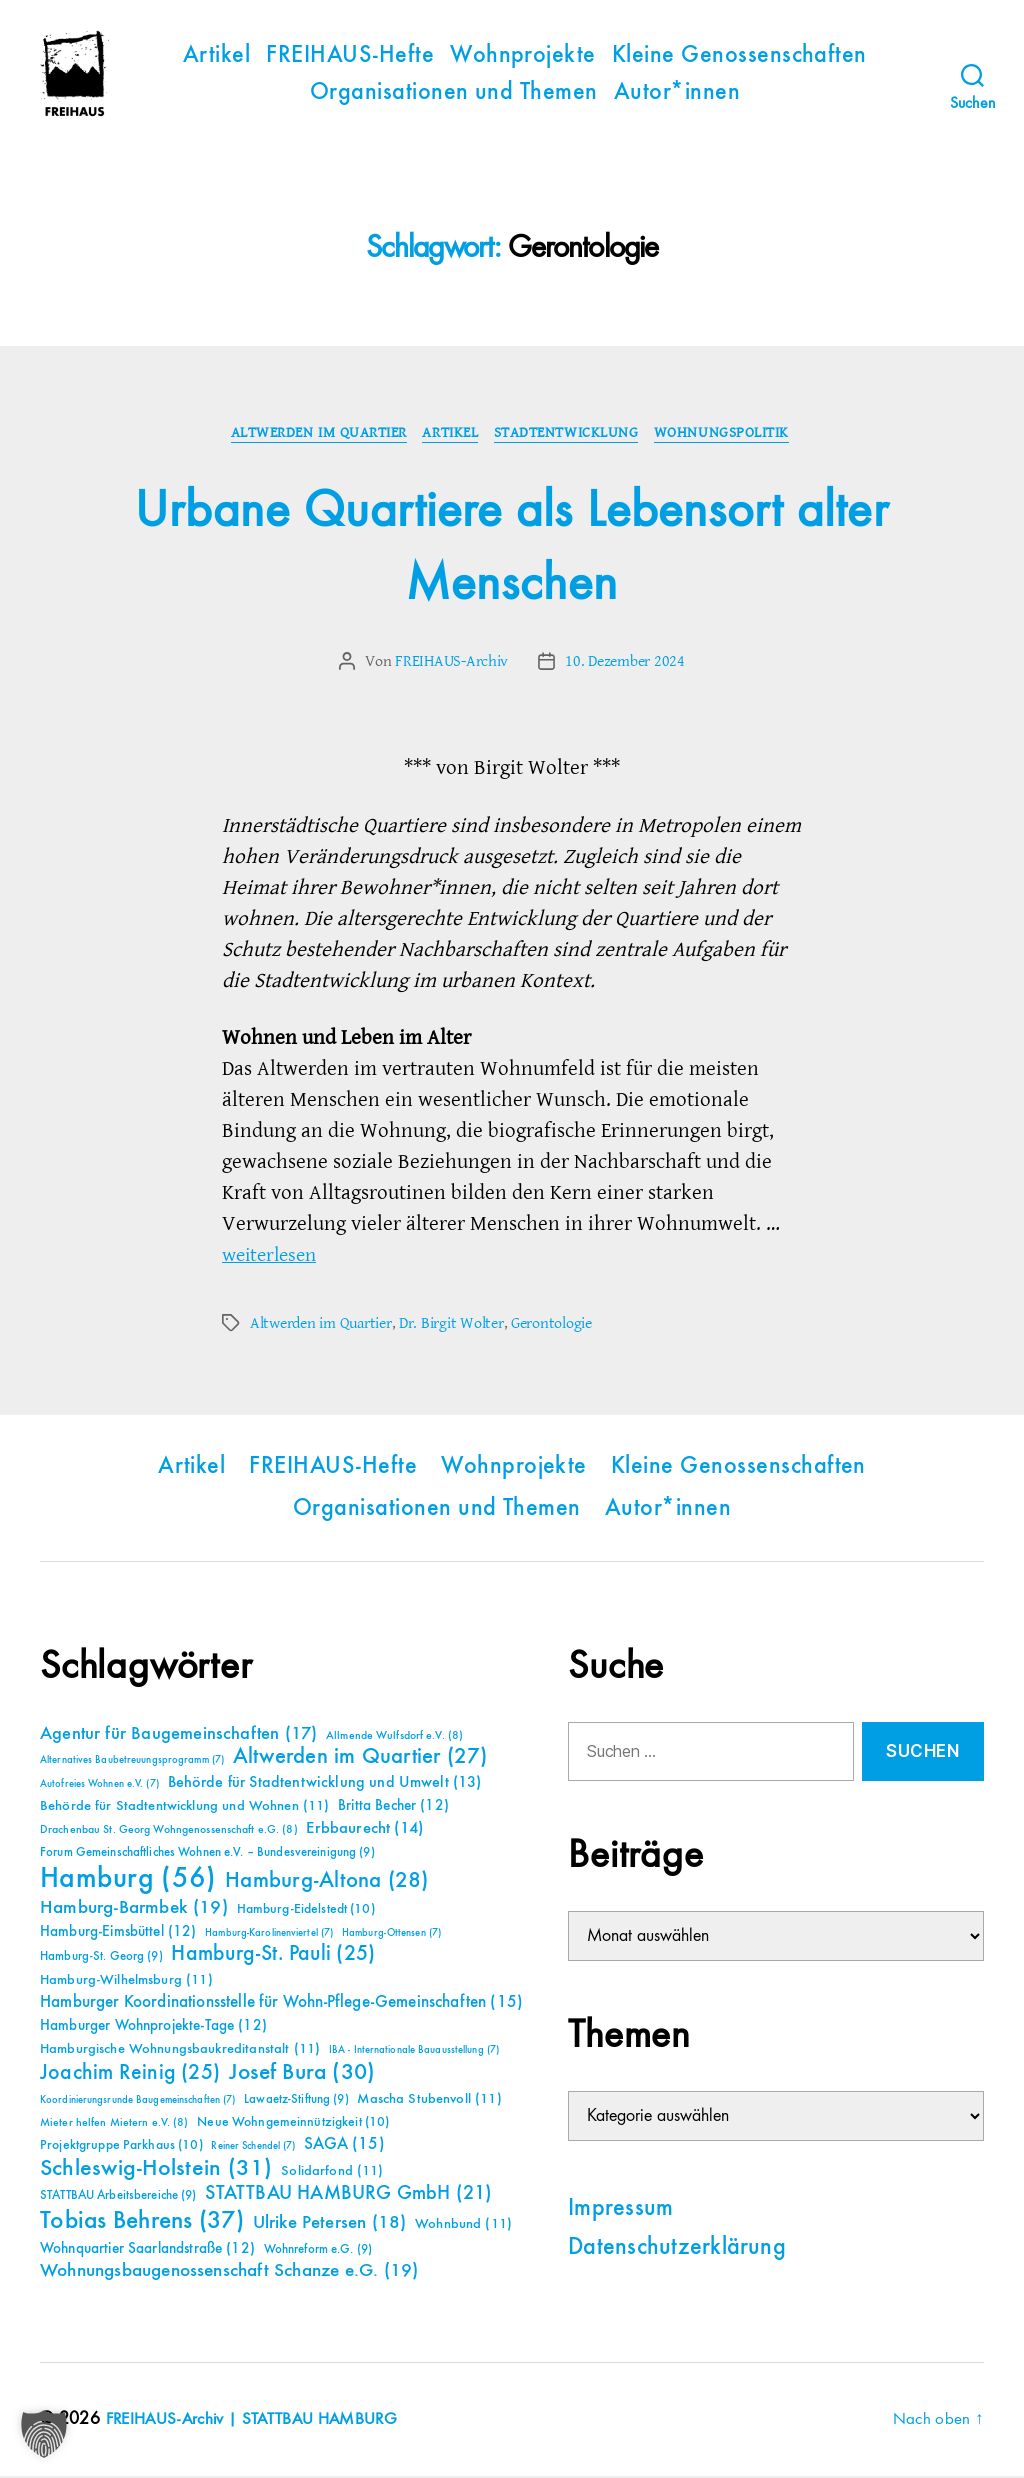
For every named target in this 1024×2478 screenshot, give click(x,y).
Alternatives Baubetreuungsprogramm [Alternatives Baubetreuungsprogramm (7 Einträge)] (132, 1762)
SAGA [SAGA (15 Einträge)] (344, 2146)
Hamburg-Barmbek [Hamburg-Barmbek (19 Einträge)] (134, 1909)
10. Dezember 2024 (624, 664)
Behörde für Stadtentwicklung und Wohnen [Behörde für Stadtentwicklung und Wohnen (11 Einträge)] (184, 1808)
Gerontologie (551, 1325)
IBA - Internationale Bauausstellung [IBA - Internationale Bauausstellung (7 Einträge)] (414, 2052)
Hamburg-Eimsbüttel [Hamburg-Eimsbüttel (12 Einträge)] (118, 1933)
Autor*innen (677, 93)
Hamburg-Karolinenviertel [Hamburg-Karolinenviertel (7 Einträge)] (269, 1935)
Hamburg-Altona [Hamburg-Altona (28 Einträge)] (326, 1882)
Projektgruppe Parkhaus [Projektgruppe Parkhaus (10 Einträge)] (121, 2147)
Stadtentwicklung (570, 435)
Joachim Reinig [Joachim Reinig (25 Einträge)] (130, 2075)
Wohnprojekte (523, 56)
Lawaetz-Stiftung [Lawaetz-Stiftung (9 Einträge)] (296, 2101)
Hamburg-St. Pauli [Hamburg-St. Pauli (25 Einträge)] (273, 1956)
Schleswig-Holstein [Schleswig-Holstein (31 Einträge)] (156, 2170)
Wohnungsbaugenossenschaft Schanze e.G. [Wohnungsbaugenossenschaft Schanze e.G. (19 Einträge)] (229, 2272)
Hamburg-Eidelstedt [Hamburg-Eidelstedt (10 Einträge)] (306, 1911)
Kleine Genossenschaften (739, 56)
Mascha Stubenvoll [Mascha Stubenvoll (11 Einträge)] (429, 2101)
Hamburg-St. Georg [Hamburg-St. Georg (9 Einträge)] (101, 1958)
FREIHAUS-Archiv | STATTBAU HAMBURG (259, 2421)
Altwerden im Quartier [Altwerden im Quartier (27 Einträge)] (360, 1759)
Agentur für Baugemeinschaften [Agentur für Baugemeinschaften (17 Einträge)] (178, 1736)
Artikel (216, 56)
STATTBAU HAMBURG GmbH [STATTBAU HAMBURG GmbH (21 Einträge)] (348, 2195)
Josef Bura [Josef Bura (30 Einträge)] (302, 2074)
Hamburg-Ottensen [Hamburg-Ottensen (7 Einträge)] (391, 1935)
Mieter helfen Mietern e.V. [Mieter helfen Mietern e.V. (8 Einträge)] (114, 2125)
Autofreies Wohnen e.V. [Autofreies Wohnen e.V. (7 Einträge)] (99, 1786)
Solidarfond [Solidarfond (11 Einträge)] (332, 2173)
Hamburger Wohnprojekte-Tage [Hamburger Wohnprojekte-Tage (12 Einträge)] (153, 2027)
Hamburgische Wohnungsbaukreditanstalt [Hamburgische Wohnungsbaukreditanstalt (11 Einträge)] (180, 2051)
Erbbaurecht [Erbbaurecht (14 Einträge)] (364, 1830)
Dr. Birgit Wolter (451, 1325)
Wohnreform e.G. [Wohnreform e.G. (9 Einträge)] (318, 2251)
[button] (44, 2434)
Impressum (620, 2211)
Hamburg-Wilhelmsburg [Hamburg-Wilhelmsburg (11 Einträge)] (126, 1982)
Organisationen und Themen (454, 93)
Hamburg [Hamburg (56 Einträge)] (128, 1881)
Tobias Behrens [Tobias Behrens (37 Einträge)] (142, 2223)
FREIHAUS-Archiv (451, 664)
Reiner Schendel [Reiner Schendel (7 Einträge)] (253, 2148)
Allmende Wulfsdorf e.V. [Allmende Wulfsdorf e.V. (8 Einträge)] (394, 1738)
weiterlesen (273, 1256)
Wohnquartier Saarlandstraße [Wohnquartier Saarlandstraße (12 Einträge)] (147, 2250)
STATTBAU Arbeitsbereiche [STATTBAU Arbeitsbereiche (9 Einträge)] (118, 2197)
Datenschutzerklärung (677, 2250)
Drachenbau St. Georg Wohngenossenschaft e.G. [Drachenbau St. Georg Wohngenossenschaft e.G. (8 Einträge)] (169, 1832)
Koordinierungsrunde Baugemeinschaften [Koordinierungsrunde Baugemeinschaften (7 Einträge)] (137, 2102)
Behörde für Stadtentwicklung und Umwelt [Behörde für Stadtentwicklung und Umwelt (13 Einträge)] (325, 1785)
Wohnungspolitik (730, 435)
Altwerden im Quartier (314, 435)
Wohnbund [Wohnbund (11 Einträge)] (463, 2226)
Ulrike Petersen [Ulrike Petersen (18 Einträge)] (330, 2224)
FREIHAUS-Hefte (350, 56)
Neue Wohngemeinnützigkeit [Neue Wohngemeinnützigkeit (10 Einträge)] (293, 2124)
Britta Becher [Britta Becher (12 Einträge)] (393, 1807)
